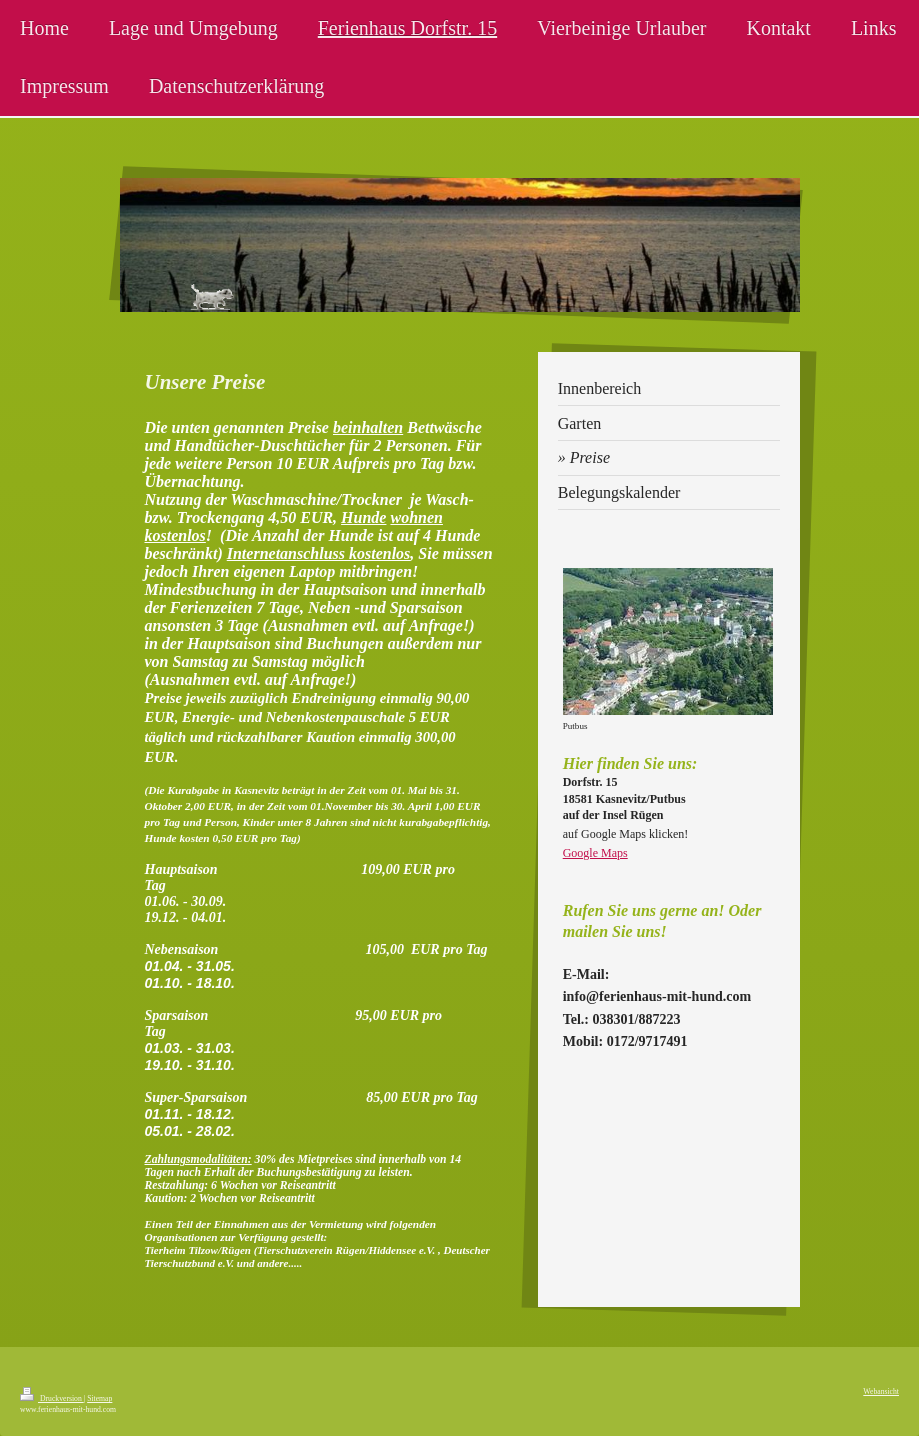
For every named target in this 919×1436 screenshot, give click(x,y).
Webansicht (881, 1391)
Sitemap (99, 1398)
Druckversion (52, 1398)
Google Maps (595, 853)
